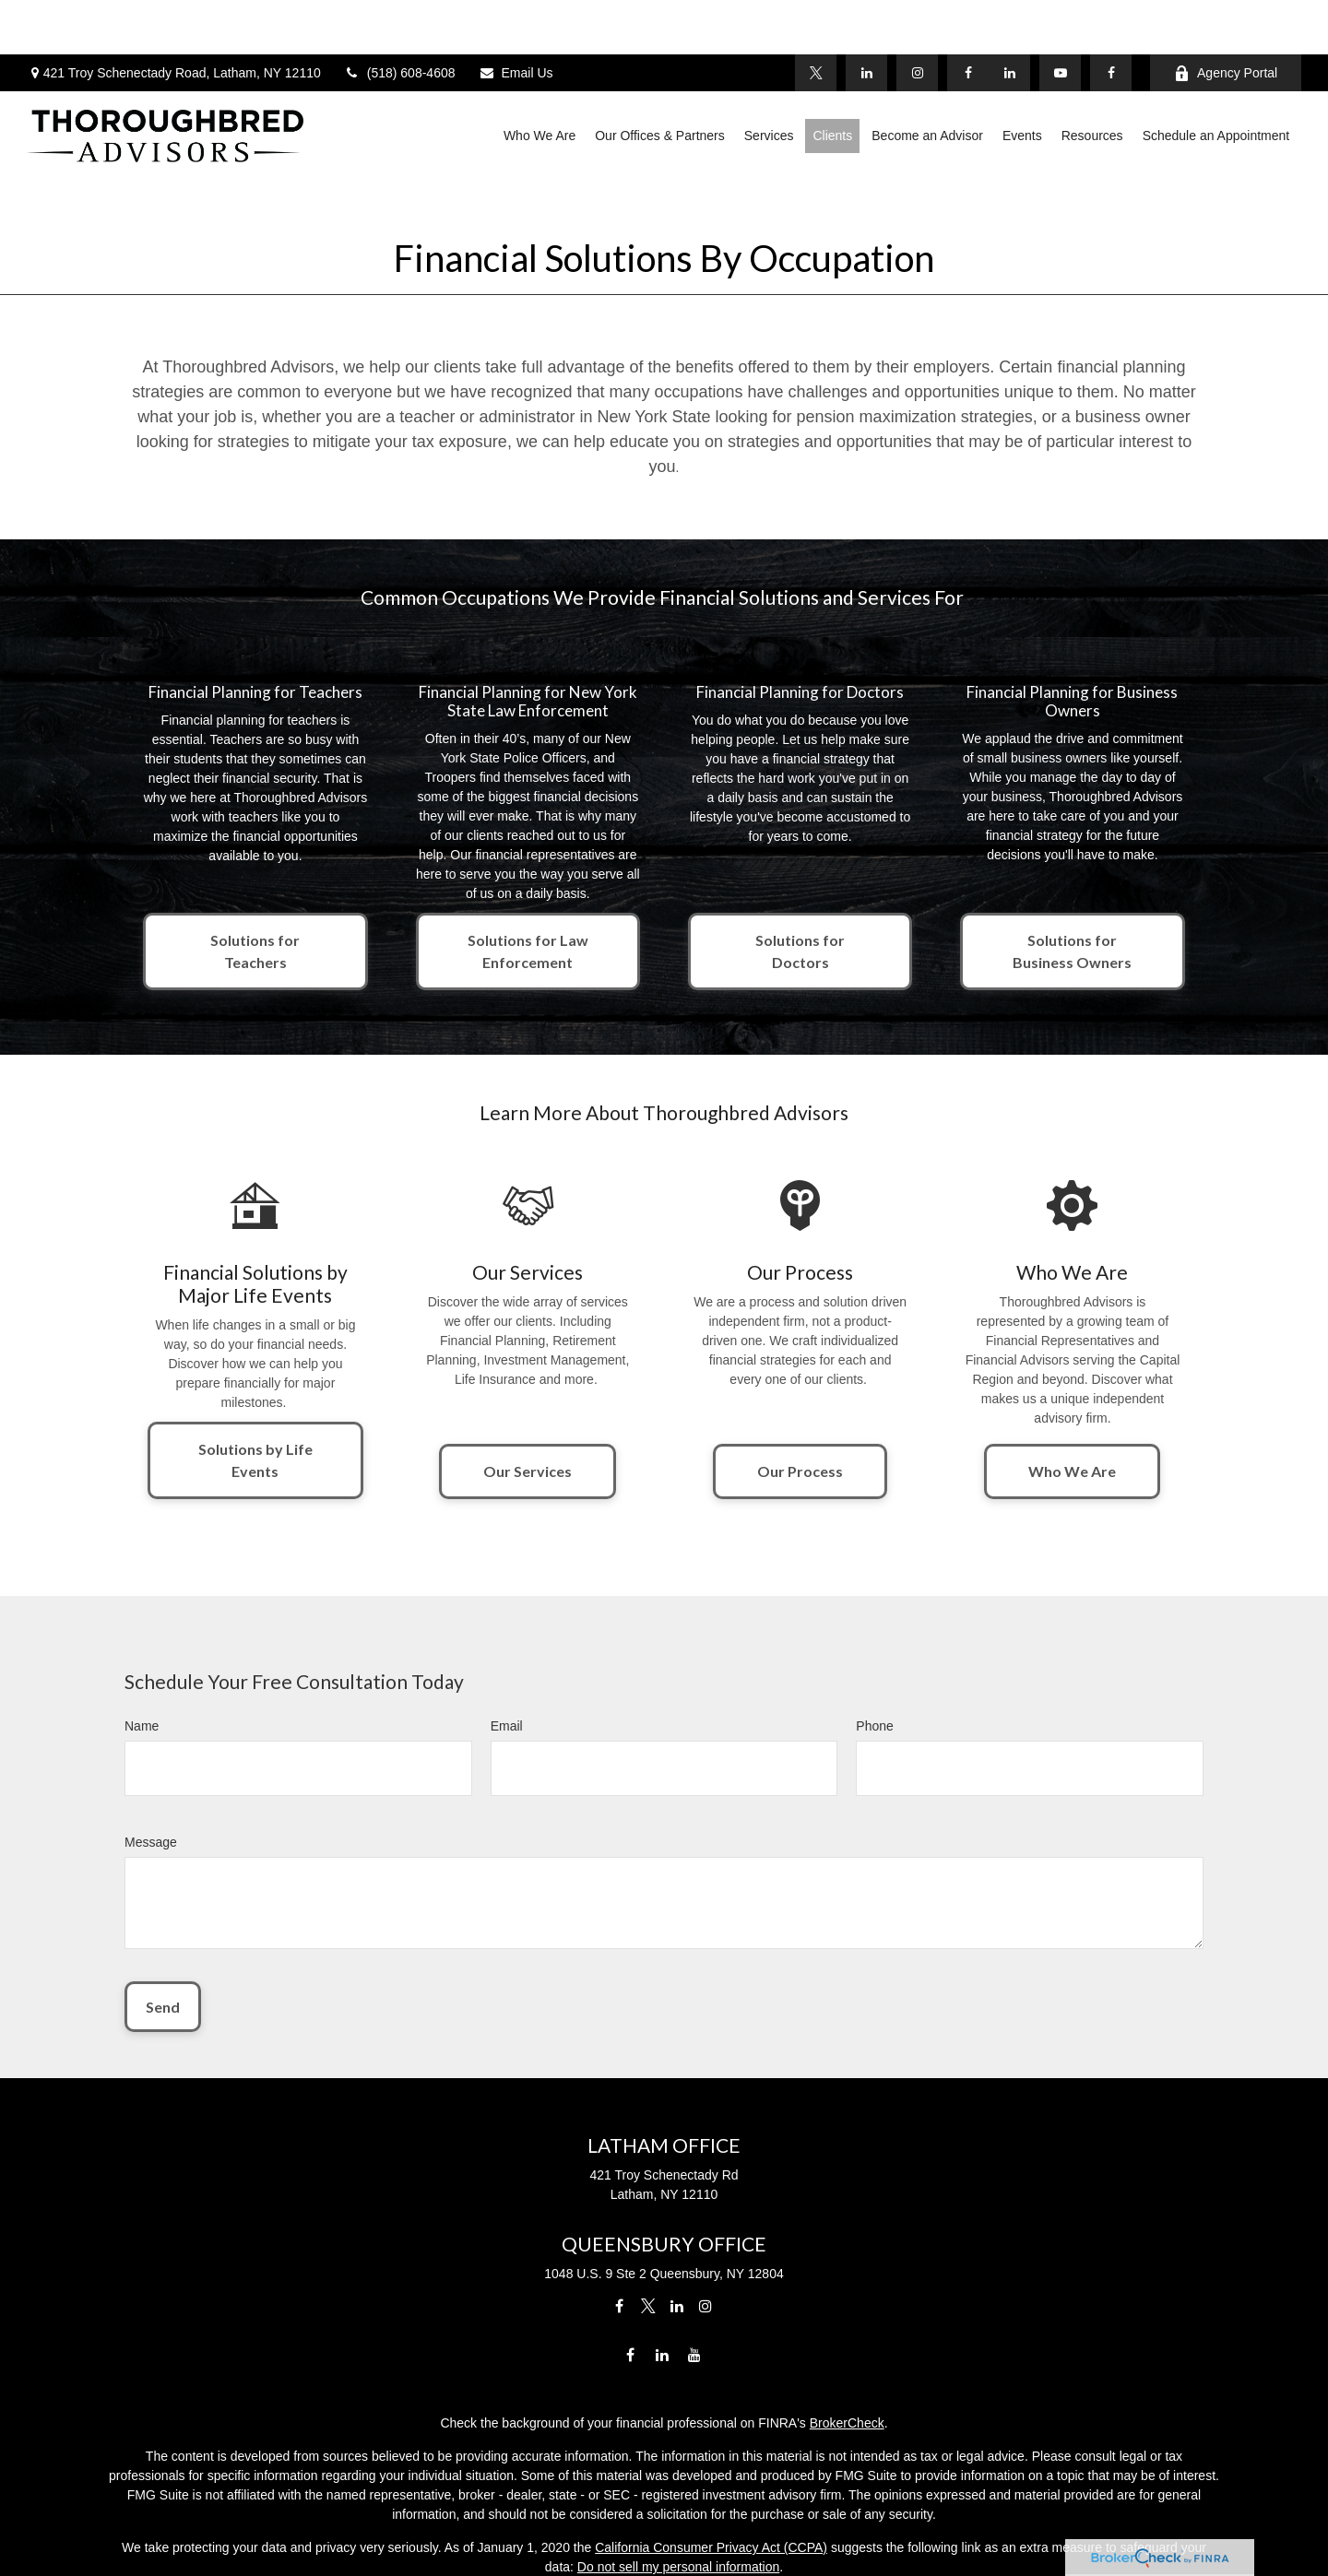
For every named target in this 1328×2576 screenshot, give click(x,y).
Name (142, 1643)
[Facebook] (1111, 18)
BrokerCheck (847, 2340)
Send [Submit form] (163, 1923)
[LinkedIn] (1009, 18)
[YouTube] (1060, 18)
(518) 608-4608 (400, 18)
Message (151, 1759)
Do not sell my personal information (678, 2483)
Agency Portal (1225, 19)
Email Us (516, 18)
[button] (539, 81)
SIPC (744, 2550)
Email (507, 1643)
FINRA (694, 2550)
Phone (874, 1643)
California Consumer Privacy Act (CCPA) (711, 2464)
